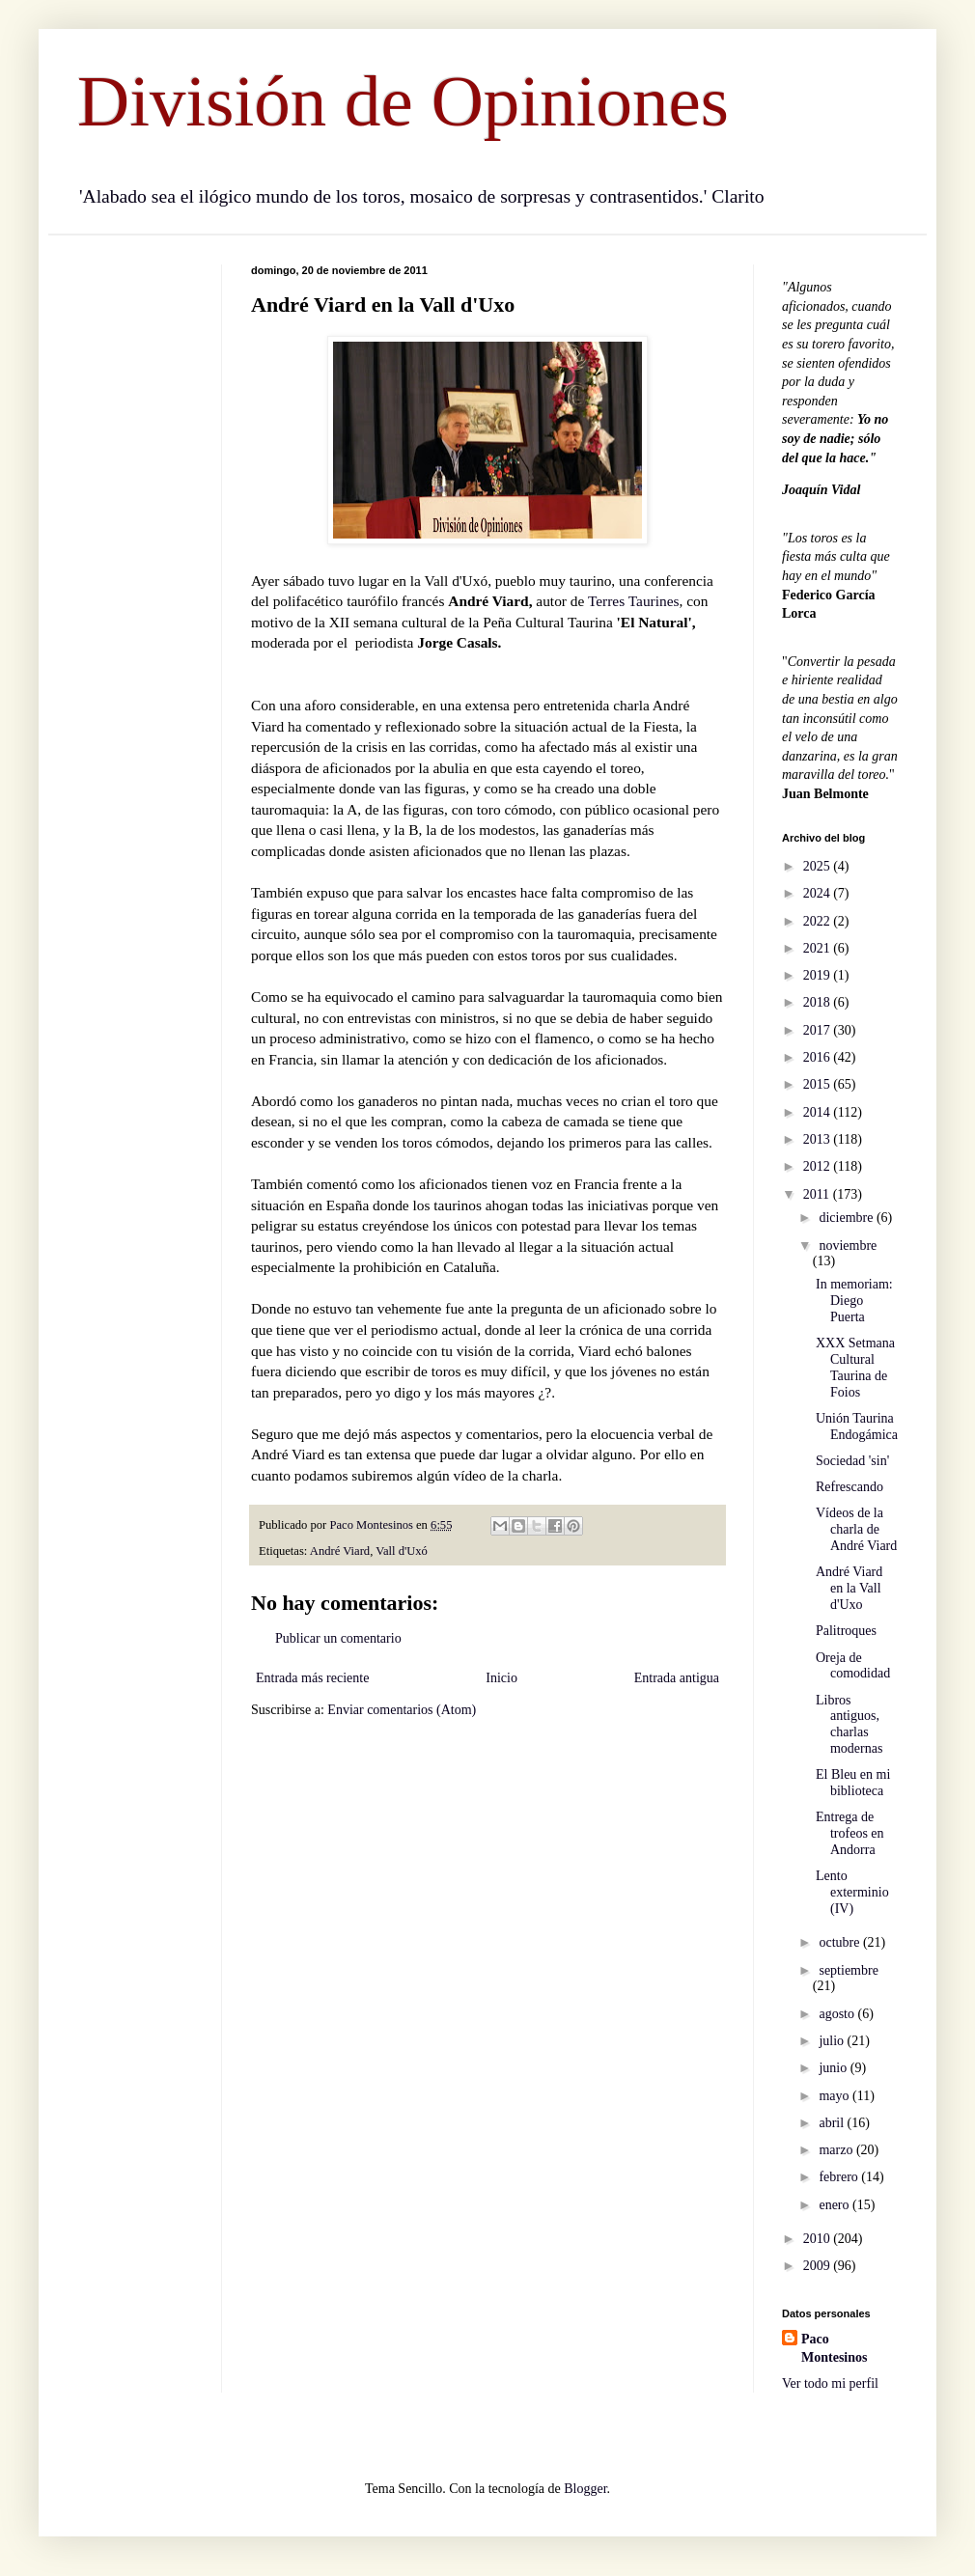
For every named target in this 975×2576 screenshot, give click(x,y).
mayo (835, 2096)
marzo (837, 2150)
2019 (818, 975)
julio (833, 2041)
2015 (818, 1084)
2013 (818, 1139)
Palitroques (846, 1630)
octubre (840, 1942)
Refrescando (849, 1487)
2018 (818, 1002)
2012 (818, 1166)
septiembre (848, 1970)
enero (835, 2205)
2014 (818, 1112)
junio (834, 2068)
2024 (818, 893)
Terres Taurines (634, 601)
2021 (818, 948)
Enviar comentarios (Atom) (401, 1710)
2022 (818, 921)
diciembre (847, 1217)
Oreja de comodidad (853, 1665)
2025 (818, 866)
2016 (818, 1057)
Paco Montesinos (834, 2349)
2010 (818, 2238)
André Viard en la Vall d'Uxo (849, 1588)
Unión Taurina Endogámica (857, 1426)
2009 (818, 2265)
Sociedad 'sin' (852, 1461)
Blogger (585, 2488)
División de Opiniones (403, 101)
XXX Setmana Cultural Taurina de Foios (855, 1367)
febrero (840, 2177)
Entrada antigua (676, 1678)
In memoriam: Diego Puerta (854, 1300)
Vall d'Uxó (402, 1551)
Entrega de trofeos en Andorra (850, 1833)
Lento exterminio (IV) (852, 1892)
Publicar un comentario (338, 1638)
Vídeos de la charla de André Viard (856, 1529)
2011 (818, 1194)
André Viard (340, 1551)
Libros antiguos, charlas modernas (849, 1724)
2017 (818, 1030)
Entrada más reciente (312, 1678)
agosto (838, 2014)
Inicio (501, 1678)
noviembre (848, 1245)
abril (833, 2123)
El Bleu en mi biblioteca (853, 1782)
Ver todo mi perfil (830, 2383)
